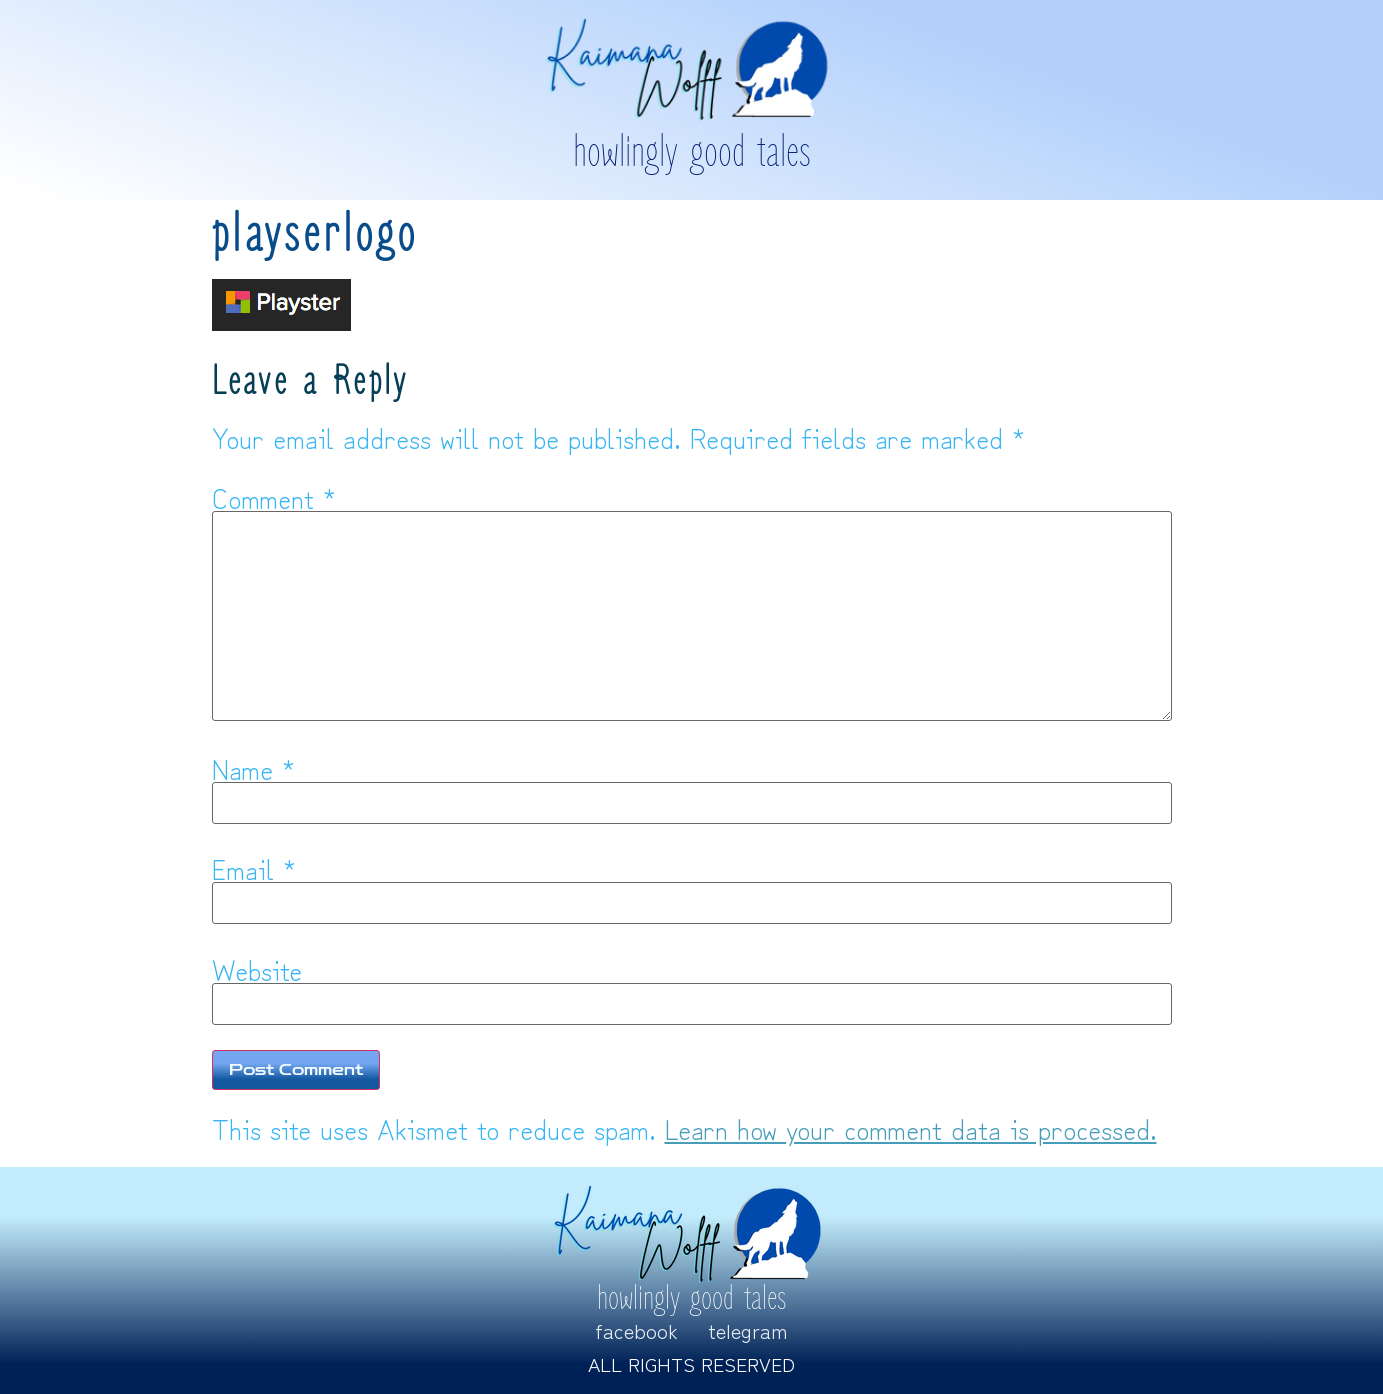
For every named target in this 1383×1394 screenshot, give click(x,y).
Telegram (748, 1330)
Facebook (636, 1330)
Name (253, 768)
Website (257, 969)
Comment (274, 497)
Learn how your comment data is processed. (911, 1128)
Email (254, 868)
